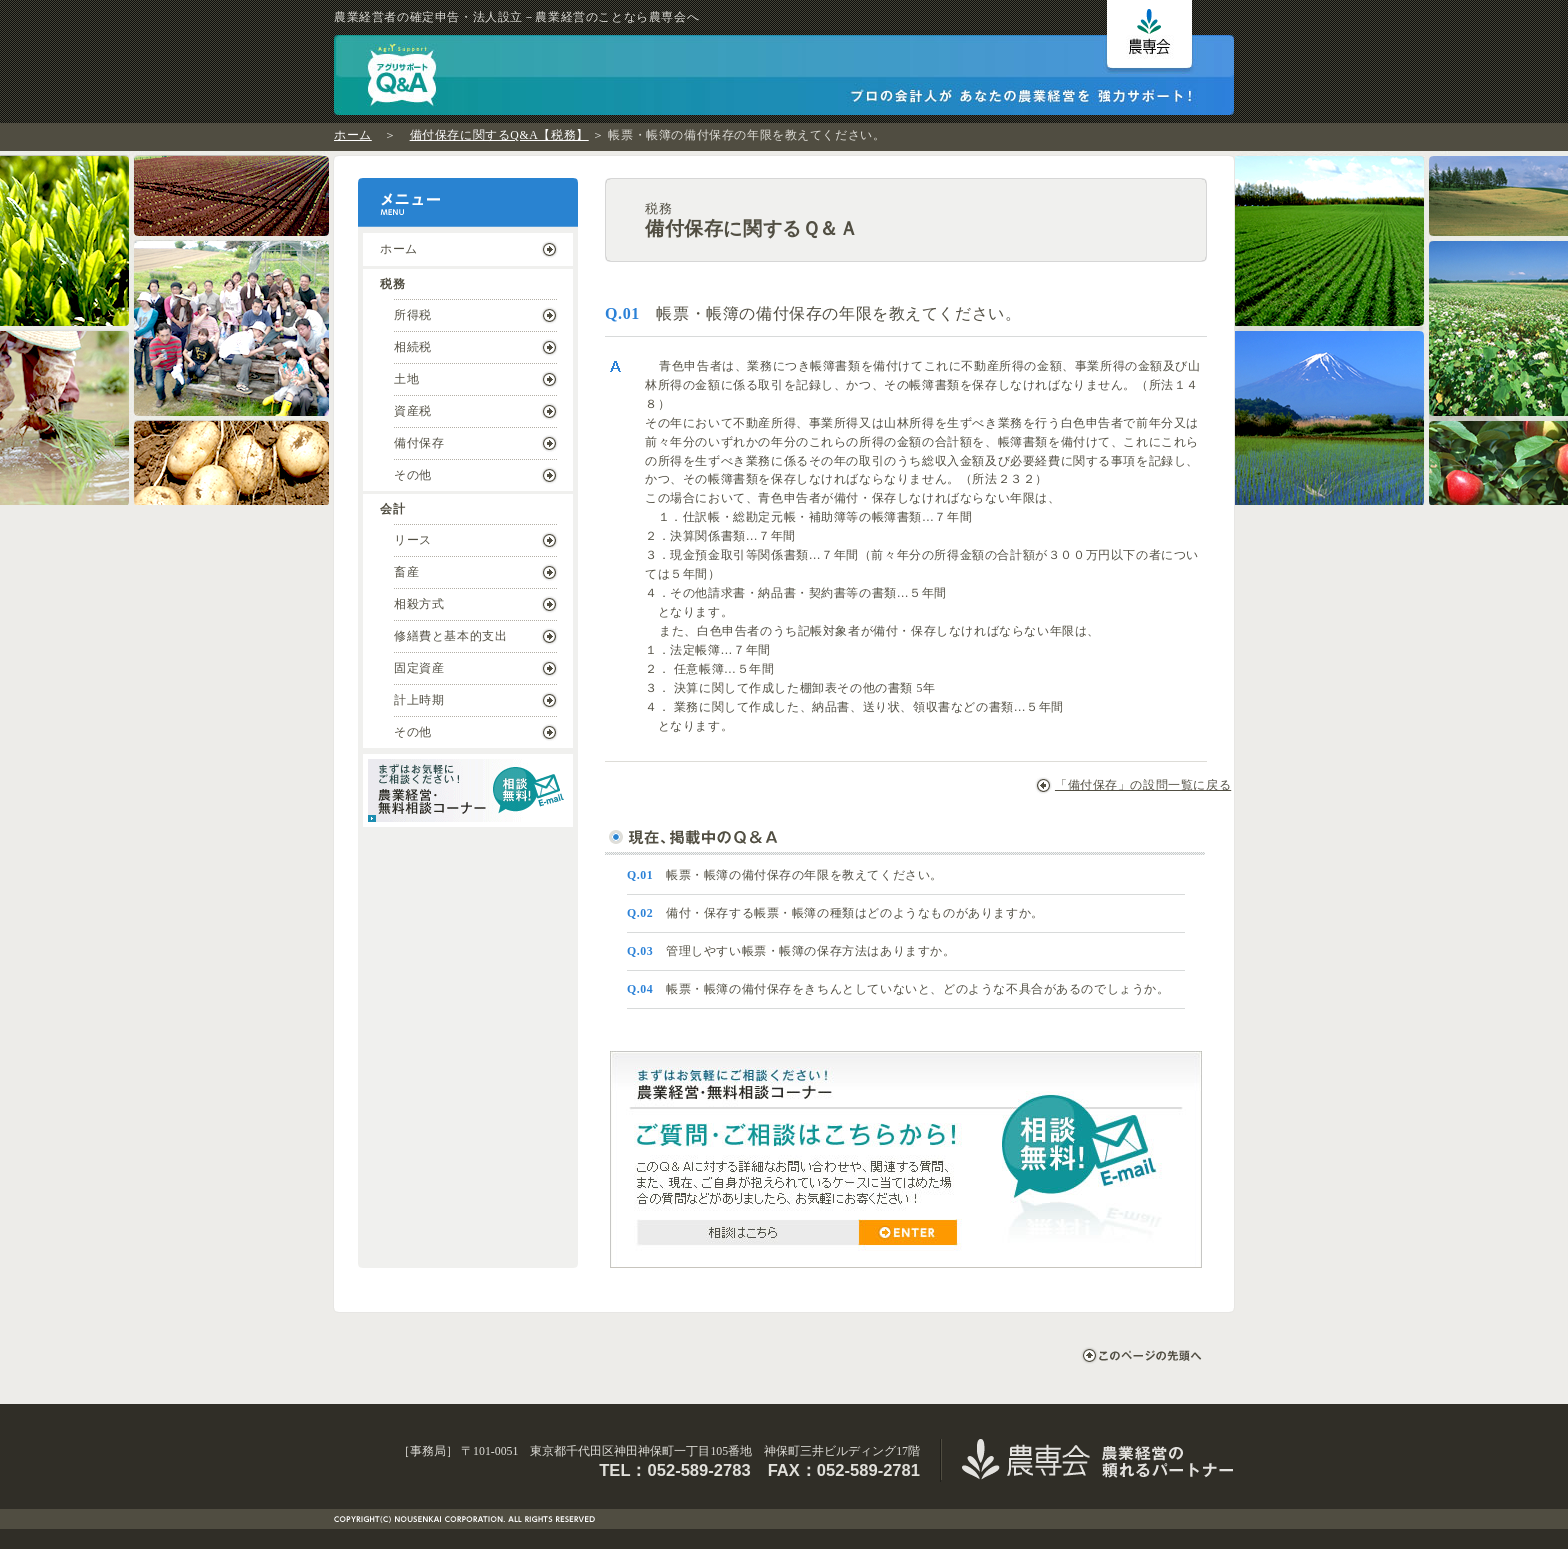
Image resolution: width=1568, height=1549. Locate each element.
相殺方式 (419, 604)
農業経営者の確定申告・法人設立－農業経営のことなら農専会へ (516, 17)
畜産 (406, 572)
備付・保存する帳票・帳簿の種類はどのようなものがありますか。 (835, 913)
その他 (413, 475)
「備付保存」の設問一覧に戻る (1126, 785)
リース (413, 540)
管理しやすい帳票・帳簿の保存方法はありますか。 (791, 951)
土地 (406, 379)
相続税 (413, 347)
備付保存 (419, 443)
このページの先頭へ (1141, 1355)
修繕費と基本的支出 (450, 636)
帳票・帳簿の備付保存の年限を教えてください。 (785, 875)
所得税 (413, 315)
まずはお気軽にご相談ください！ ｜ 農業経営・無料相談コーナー (468, 790)
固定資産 (419, 668)
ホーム (353, 135)
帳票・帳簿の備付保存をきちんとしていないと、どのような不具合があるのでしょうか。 (898, 989)
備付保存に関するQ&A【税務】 (499, 135)
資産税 (413, 411)
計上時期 (419, 700)
